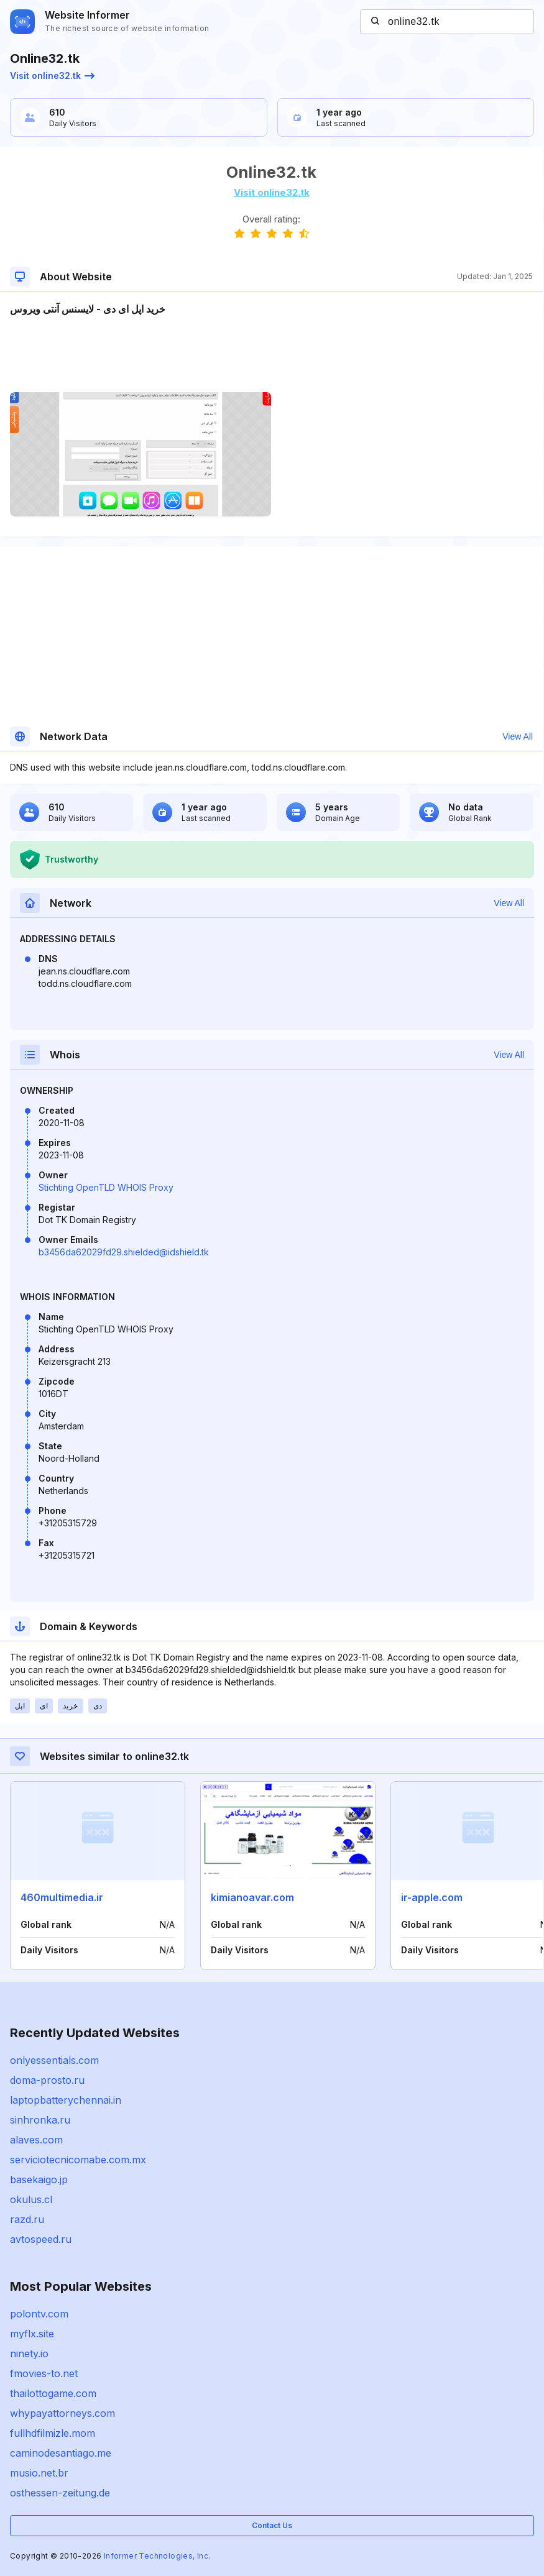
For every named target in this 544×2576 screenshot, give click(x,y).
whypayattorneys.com (62, 2413)
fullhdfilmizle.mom (52, 2433)
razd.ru (27, 2219)
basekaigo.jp (39, 2179)
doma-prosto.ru (47, 2080)
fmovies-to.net (44, 2373)
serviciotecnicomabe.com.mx (78, 2159)
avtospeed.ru (40, 2239)
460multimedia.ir (62, 1897)
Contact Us (272, 2525)
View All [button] (517, 736)
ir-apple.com (432, 1897)
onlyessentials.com (54, 2060)
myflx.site (32, 2333)
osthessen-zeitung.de (60, 2493)
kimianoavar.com (252, 1897)
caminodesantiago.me (60, 2453)
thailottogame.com (53, 2393)
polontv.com (39, 2314)
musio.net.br (39, 2473)
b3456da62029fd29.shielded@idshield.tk (124, 1252)
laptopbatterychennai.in (65, 2100)
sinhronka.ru (40, 2120)
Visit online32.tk (52, 75)
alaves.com (36, 2140)
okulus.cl (31, 2199)
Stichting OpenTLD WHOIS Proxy (106, 1187)
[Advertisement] (271, 354)
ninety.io (29, 2353)
